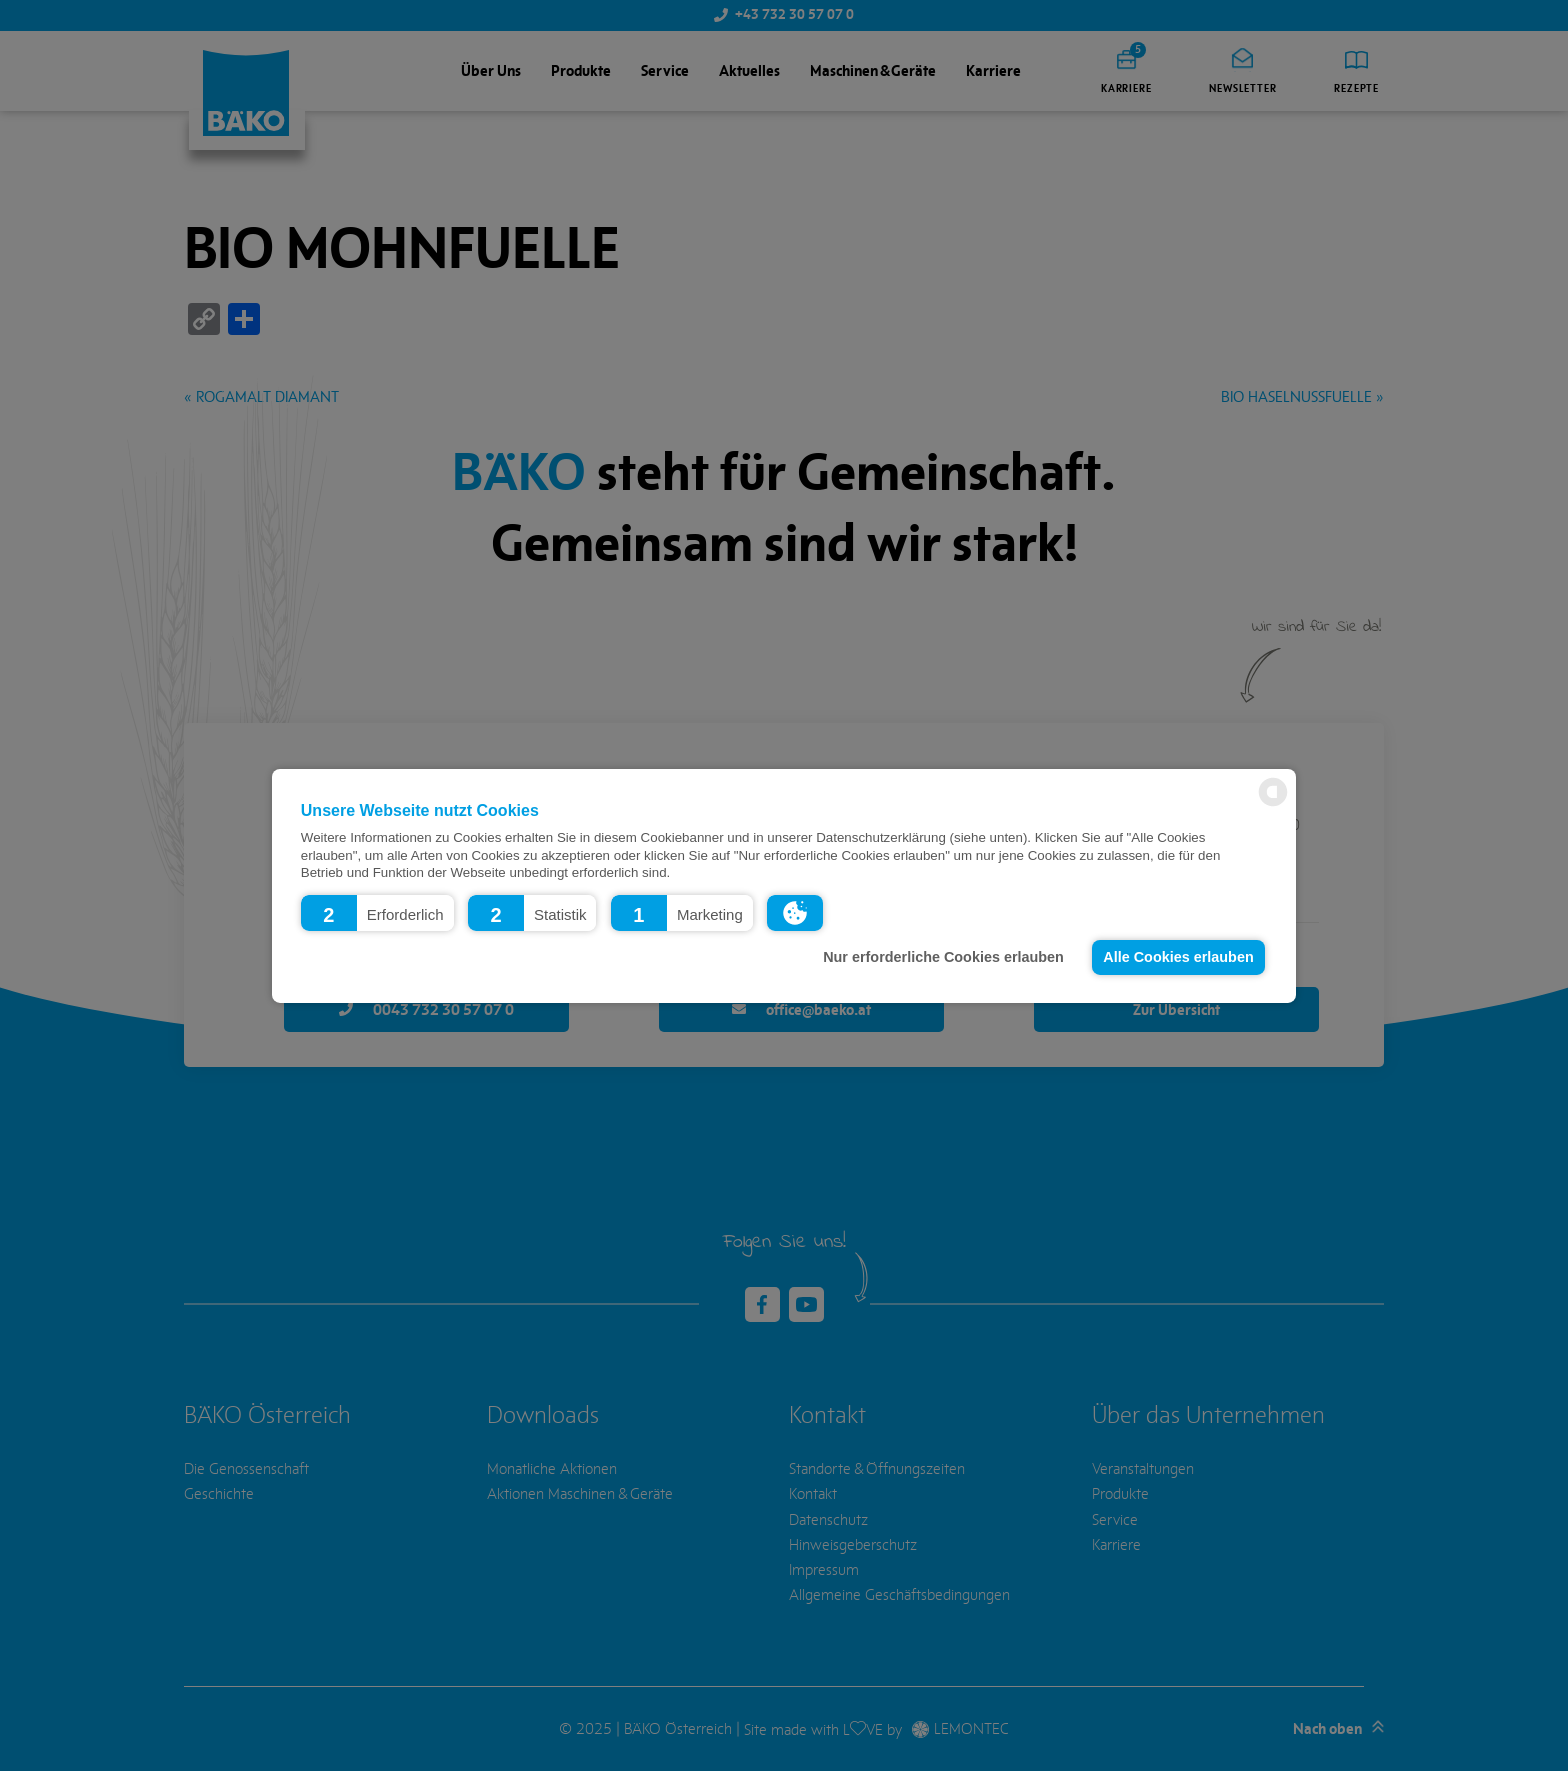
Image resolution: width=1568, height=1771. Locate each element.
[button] (377, 912)
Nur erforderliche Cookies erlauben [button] (943, 957)
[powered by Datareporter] (1273, 804)
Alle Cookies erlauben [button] (1178, 957)
